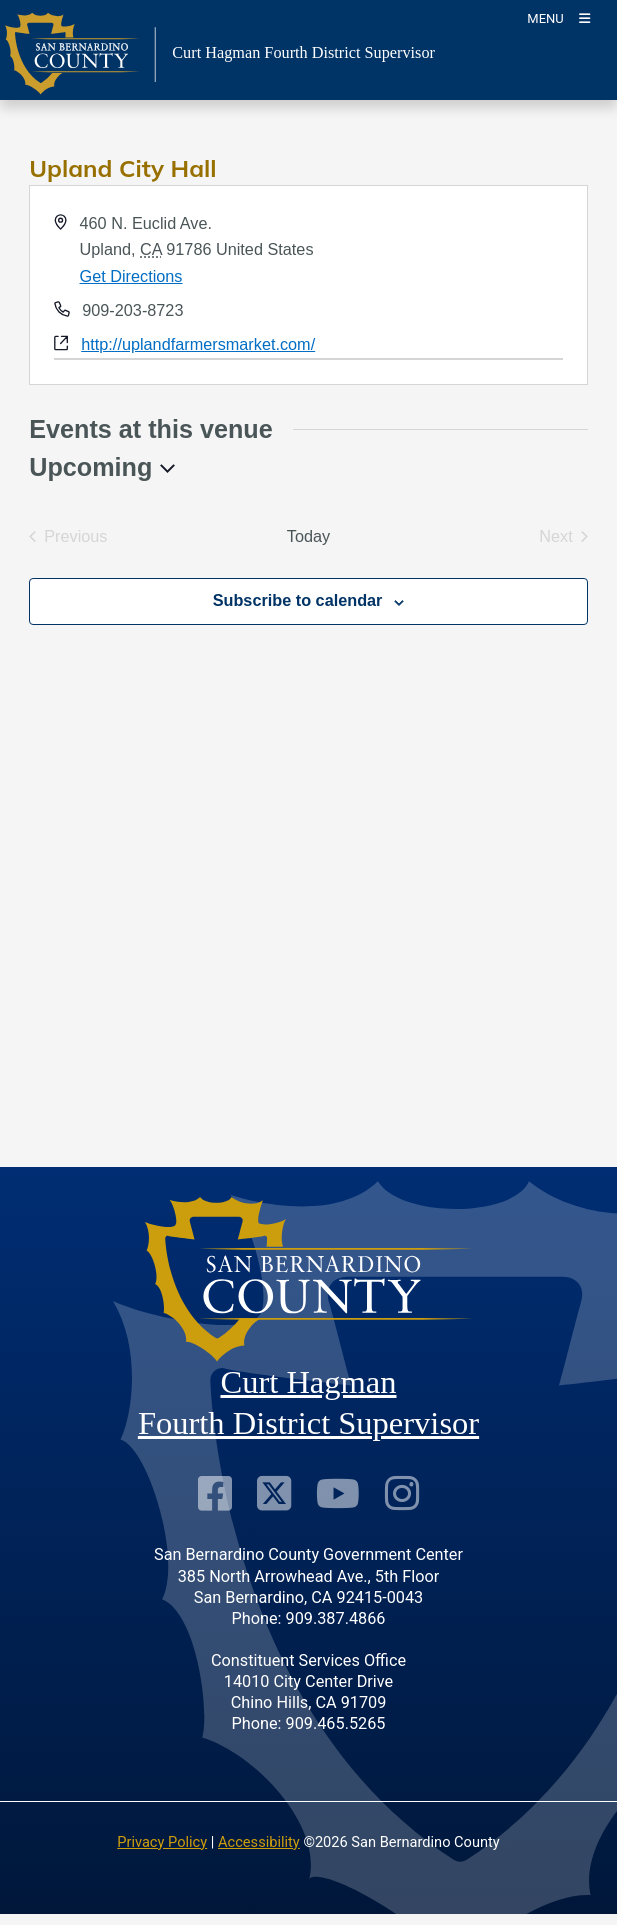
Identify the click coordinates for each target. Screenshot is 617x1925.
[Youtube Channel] (338, 1493)
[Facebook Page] (215, 1493)
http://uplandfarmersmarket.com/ (198, 344)
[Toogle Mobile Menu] (558, 17)
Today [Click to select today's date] (308, 536)
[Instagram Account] (402, 1493)
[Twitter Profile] (274, 1493)
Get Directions (131, 276)
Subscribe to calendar (298, 600)
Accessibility (259, 1842)
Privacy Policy (162, 1842)
